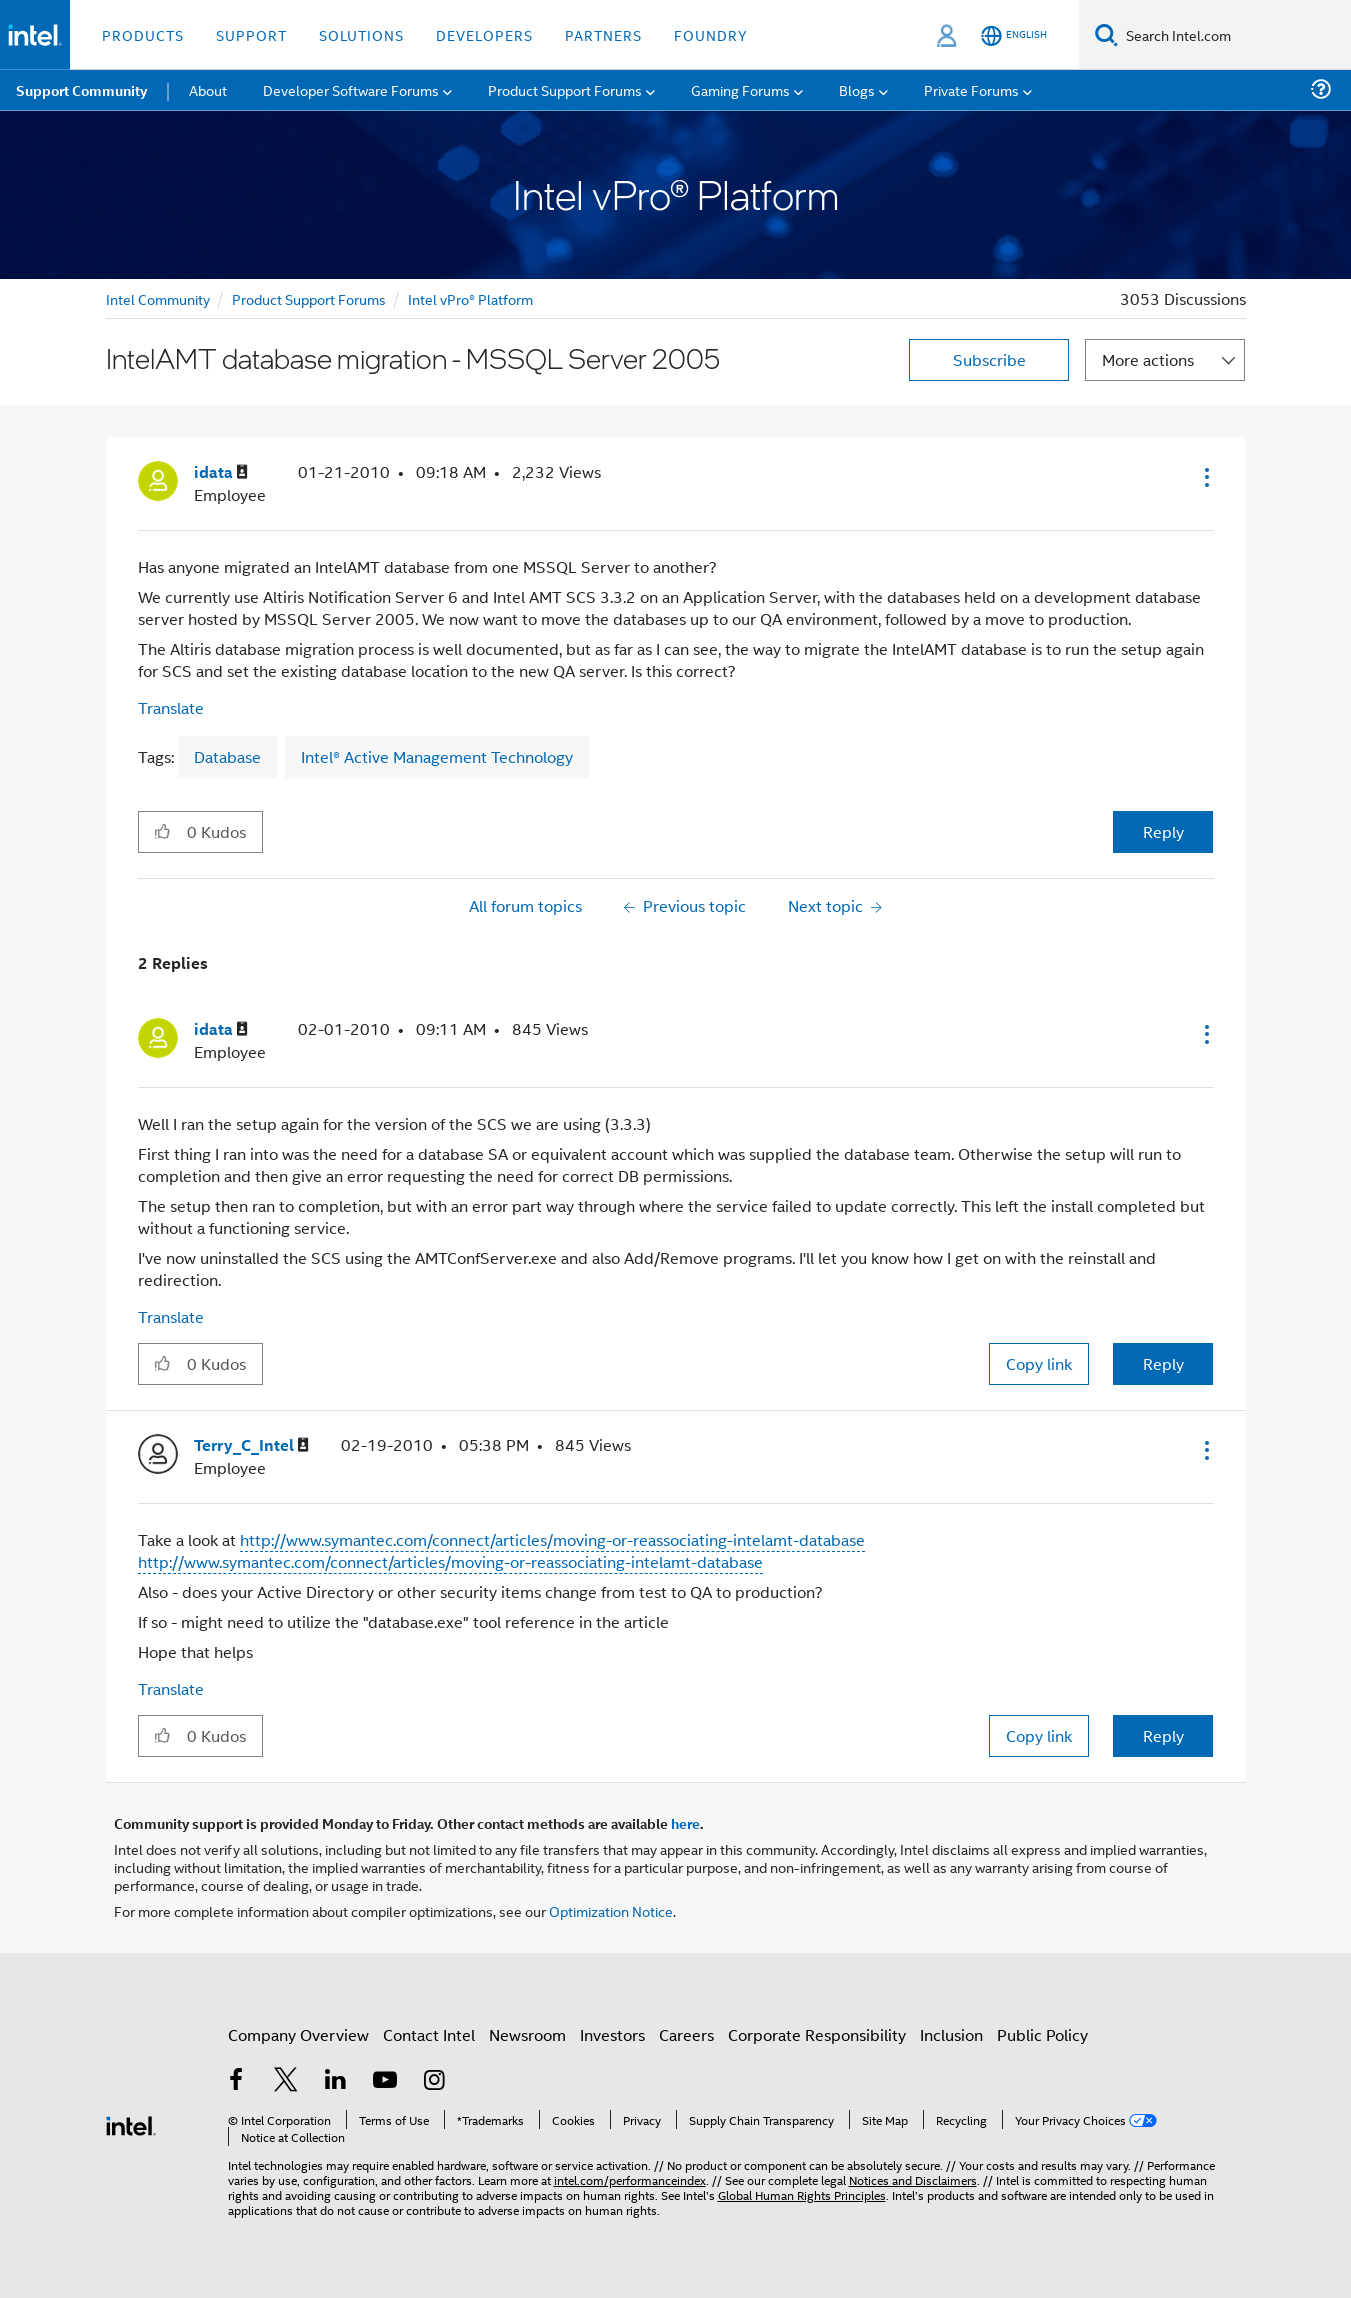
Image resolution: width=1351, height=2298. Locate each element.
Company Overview (298, 2034)
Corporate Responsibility (817, 2034)
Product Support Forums (309, 298)
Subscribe (989, 359)
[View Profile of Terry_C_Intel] (251, 1445)
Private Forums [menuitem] (971, 89)
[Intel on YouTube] (385, 2081)
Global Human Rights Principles (802, 2194)
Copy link (1039, 1363)
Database (227, 756)
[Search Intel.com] (1234, 35)
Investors (612, 2034)
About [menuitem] (208, 89)
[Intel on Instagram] (435, 2081)
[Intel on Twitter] (286, 2081)
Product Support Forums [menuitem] (565, 89)
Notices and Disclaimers (913, 2179)
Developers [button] (484, 34)
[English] (1014, 35)
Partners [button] (603, 34)
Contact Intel (429, 2034)
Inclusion (951, 2034)
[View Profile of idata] (221, 472)
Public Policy (1042, 2034)
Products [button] (143, 34)
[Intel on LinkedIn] (336, 2081)
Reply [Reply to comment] (1163, 1363)
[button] (1205, 477)
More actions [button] (1148, 359)
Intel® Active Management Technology (437, 756)
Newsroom (527, 2034)
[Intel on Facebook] (237, 2081)
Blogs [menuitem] (857, 89)
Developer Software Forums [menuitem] (351, 89)
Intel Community (158, 298)
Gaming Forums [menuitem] (740, 89)
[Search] (1106, 34)
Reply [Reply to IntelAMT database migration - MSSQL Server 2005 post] (1163, 831)
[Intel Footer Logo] (131, 2123)
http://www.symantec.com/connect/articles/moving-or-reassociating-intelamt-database (552, 1539)
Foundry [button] (711, 34)
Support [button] (251, 34)
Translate (171, 707)
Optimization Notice (611, 1910)
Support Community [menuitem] (81, 90)
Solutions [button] (361, 34)
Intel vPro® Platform (470, 298)
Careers (686, 2034)
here (685, 1823)
